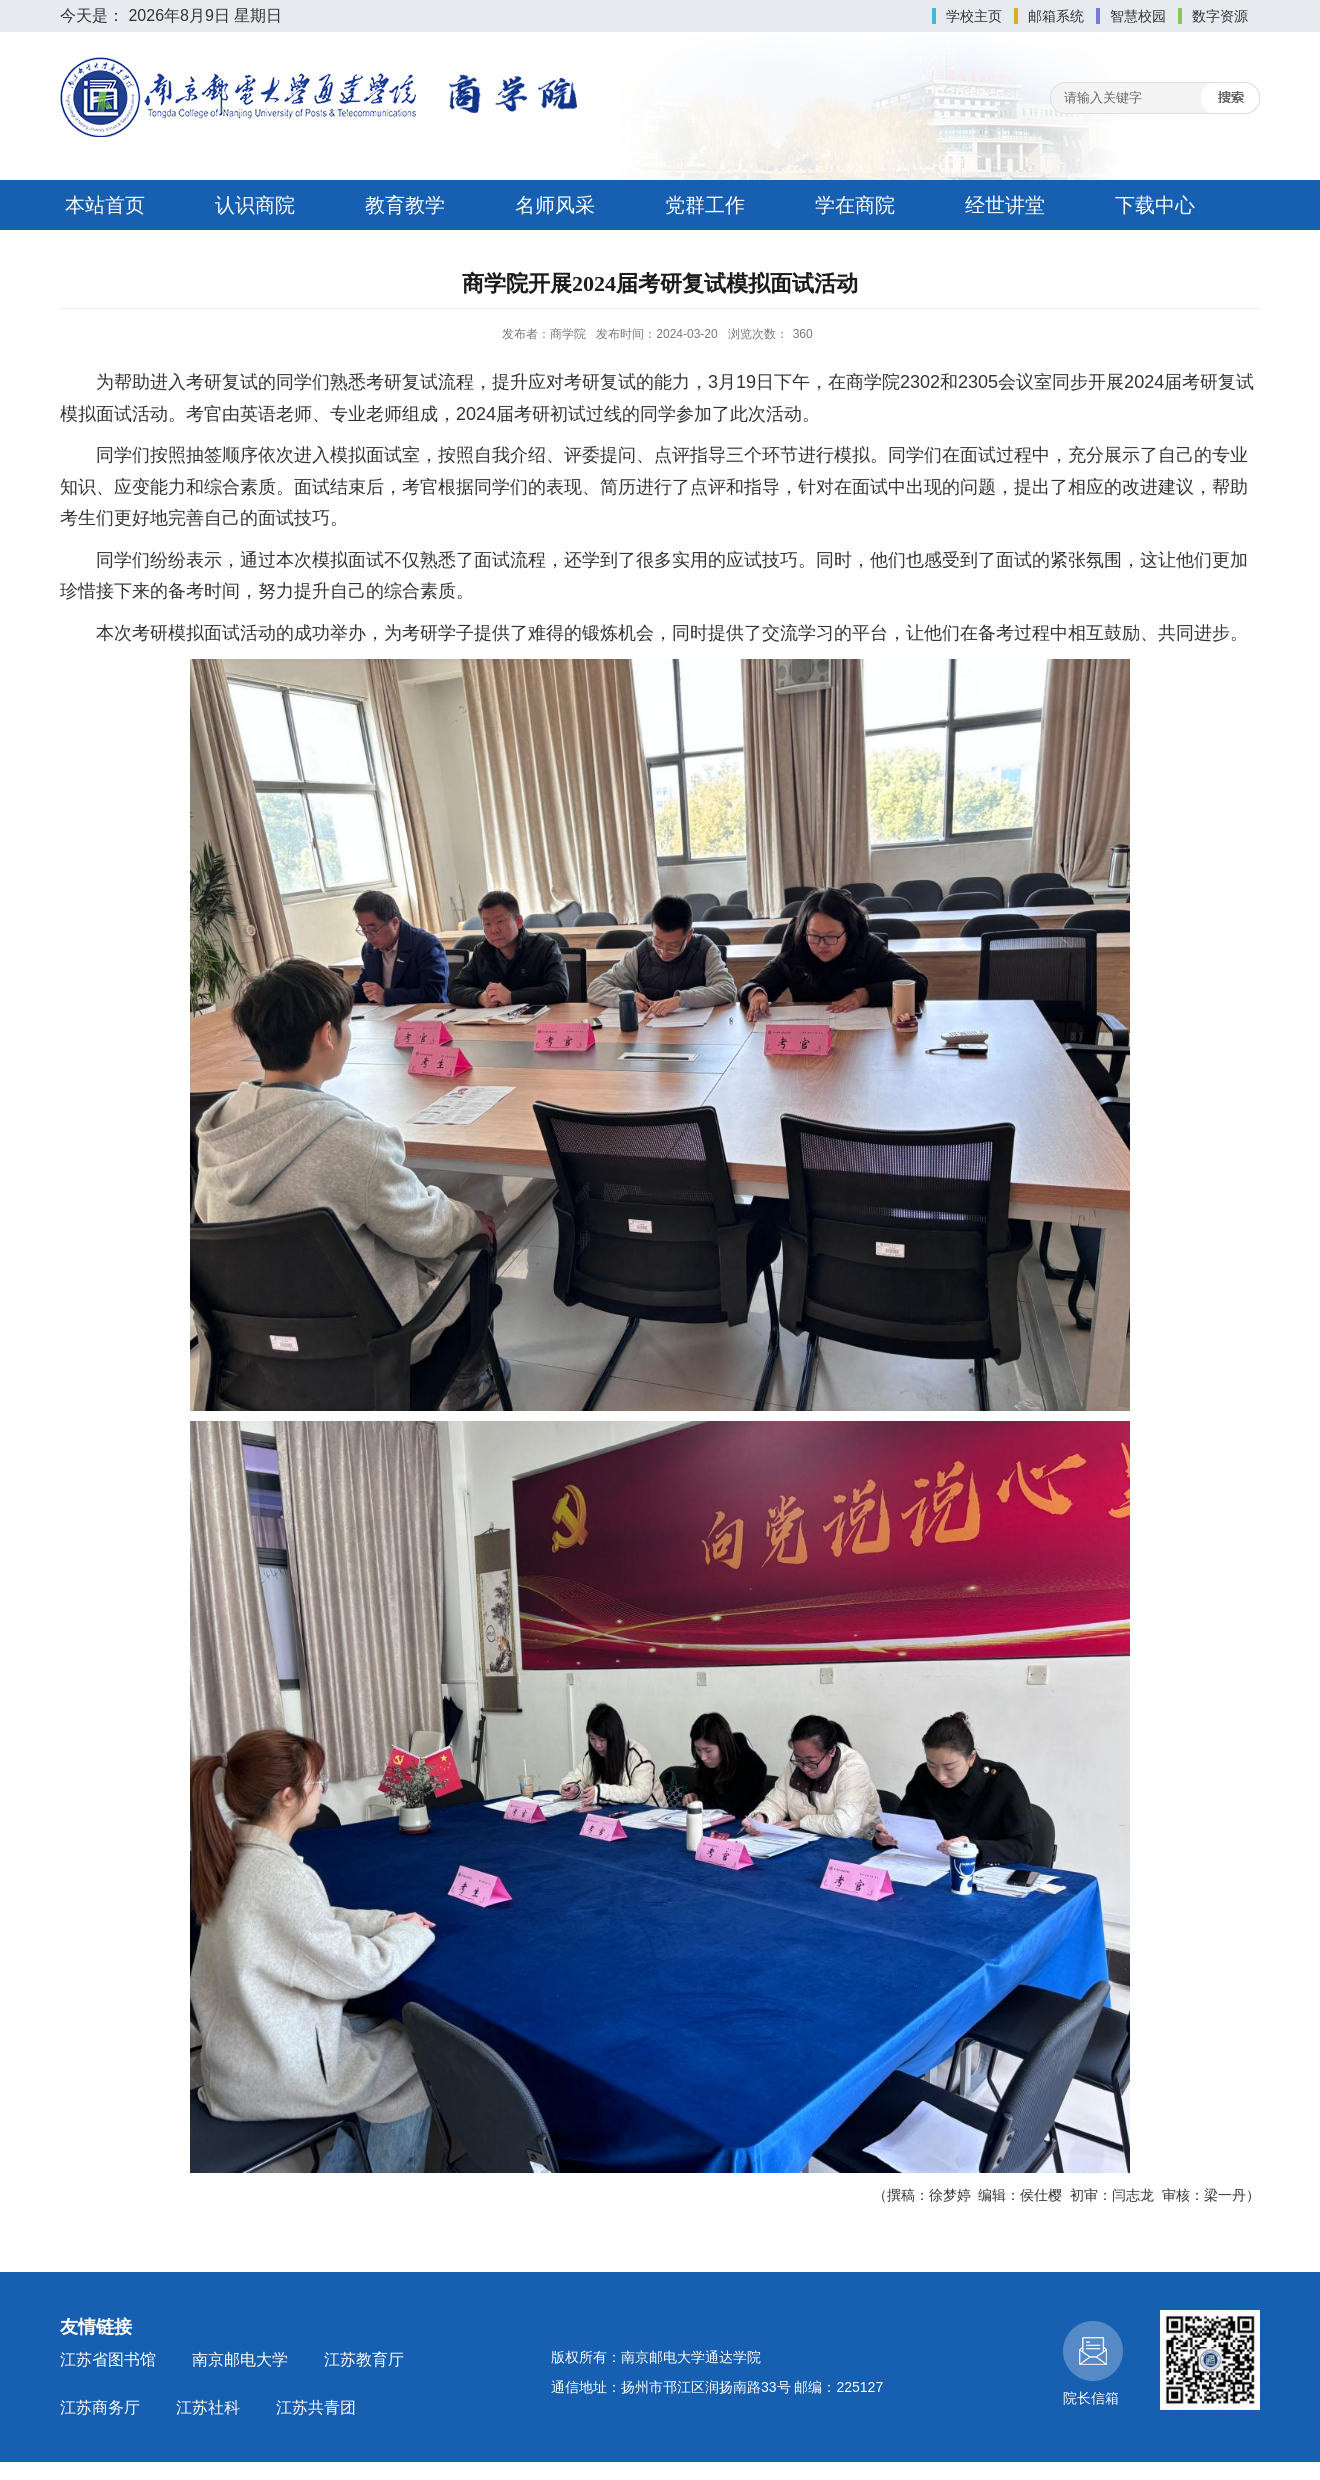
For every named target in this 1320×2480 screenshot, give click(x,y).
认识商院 (255, 205)
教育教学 (405, 205)
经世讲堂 (1005, 205)
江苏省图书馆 (108, 2359)
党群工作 (705, 205)
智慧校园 (1138, 16)
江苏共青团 (316, 2407)
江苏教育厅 (364, 2359)
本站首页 (105, 205)
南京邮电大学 (240, 2359)
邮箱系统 (1056, 16)
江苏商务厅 (100, 2407)
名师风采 (555, 205)
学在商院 (855, 205)
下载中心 (1155, 205)
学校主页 (974, 16)
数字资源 (1220, 16)
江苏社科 (208, 2407)
